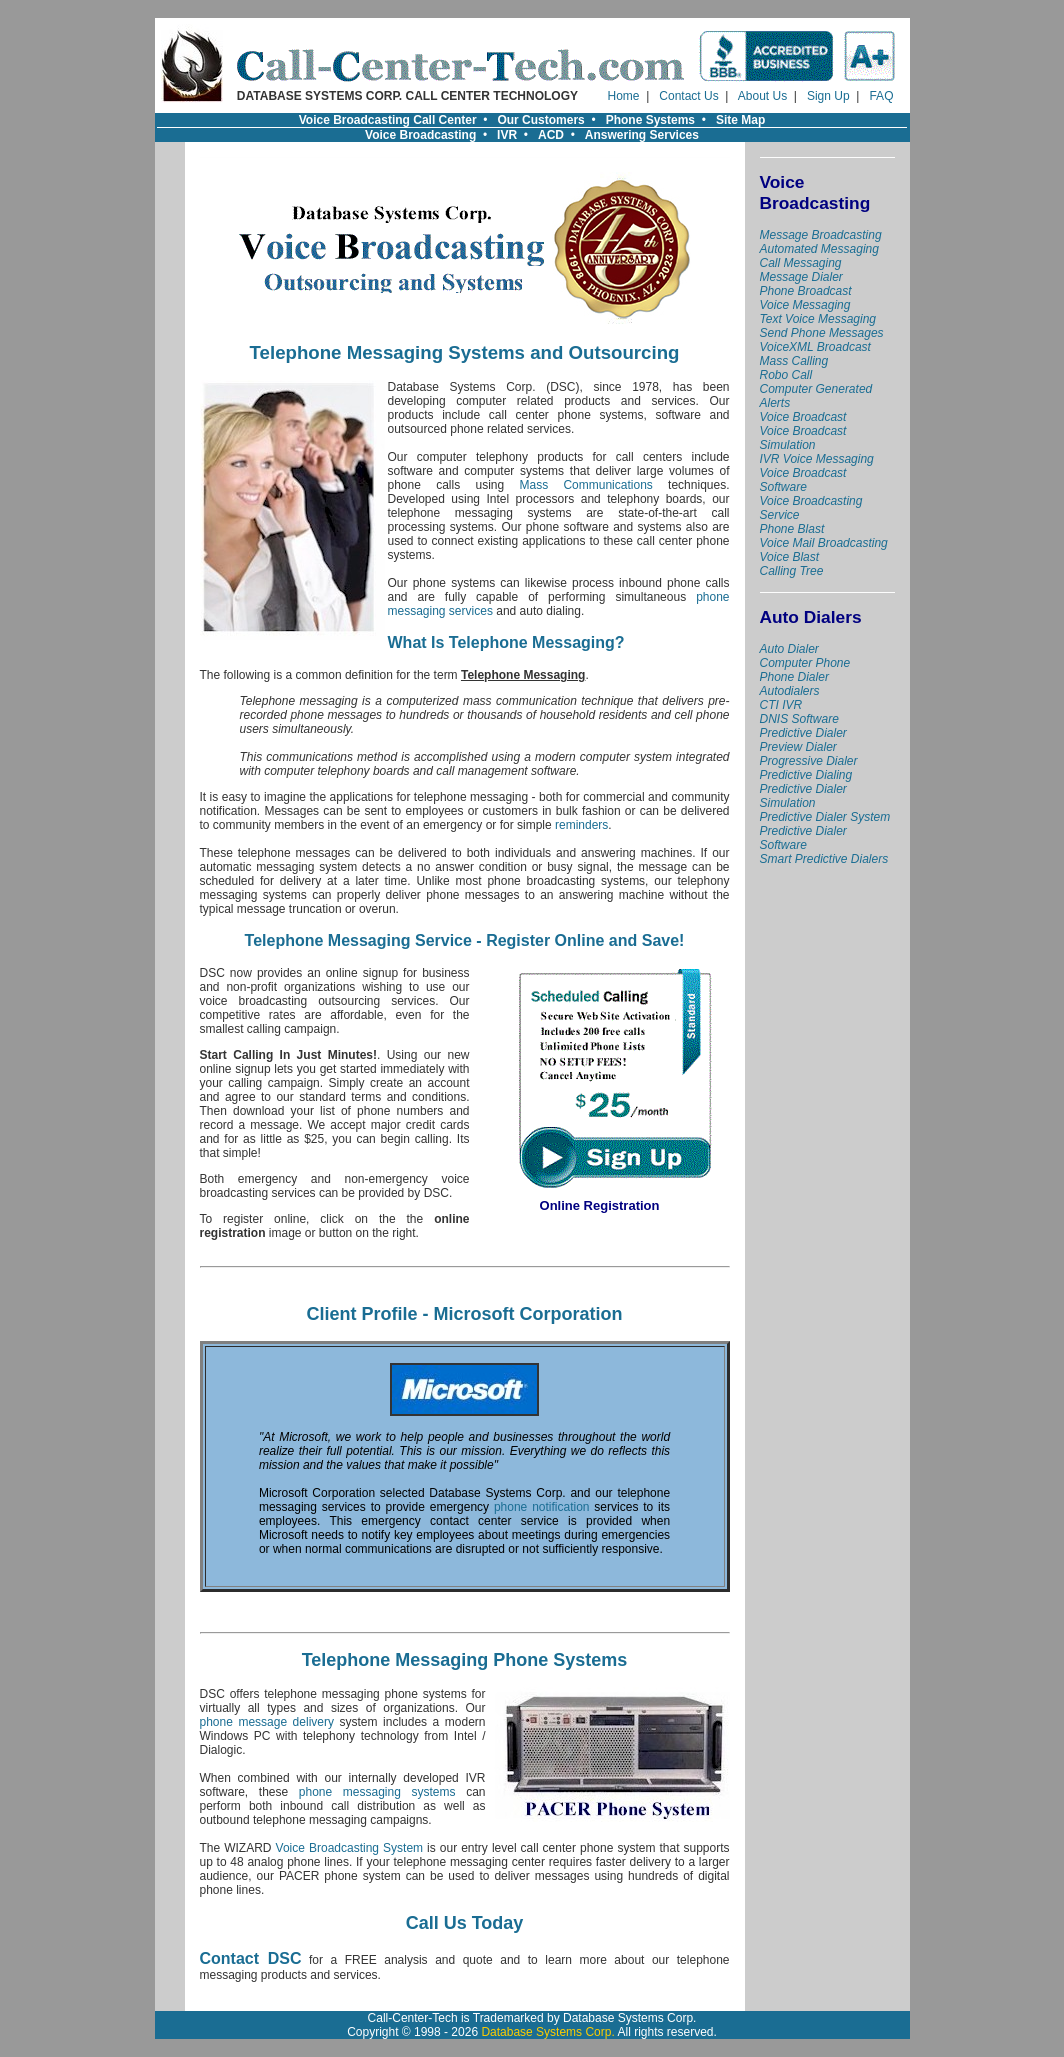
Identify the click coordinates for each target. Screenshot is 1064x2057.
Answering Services (642, 135)
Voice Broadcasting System (349, 1848)
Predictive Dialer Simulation (803, 796)
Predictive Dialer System (825, 817)
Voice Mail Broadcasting (824, 543)
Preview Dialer (798, 747)
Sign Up (828, 96)
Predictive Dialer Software (803, 838)
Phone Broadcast (806, 291)
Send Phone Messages (822, 333)
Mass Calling (794, 361)
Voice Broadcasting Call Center (388, 120)
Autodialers (790, 691)
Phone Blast (792, 529)
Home (624, 96)
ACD (551, 135)
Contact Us (688, 96)
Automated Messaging (819, 249)
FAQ (881, 96)
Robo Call (786, 375)
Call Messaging (801, 263)
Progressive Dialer (809, 761)
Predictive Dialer (803, 733)
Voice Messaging (805, 305)
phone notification (542, 1507)
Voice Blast (790, 557)
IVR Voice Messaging (817, 459)
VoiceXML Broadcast (815, 347)
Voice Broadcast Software (803, 480)
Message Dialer (801, 277)
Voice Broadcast (803, 417)
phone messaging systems (377, 1792)
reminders (581, 825)
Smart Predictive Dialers (824, 859)
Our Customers (540, 120)
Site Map (740, 120)
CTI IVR (781, 705)
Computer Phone (805, 663)
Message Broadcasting (821, 235)
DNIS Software (799, 719)
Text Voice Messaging (818, 319)
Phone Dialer (794, 677)
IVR (507, 135)
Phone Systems (650, 120)
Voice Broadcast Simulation (803, 438)
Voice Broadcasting (420, 135)
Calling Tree (792, 571)
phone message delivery (267, 1722)
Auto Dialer (789, 649)
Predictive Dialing (806, 775)
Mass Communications (585, 485)
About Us (762, 96)
